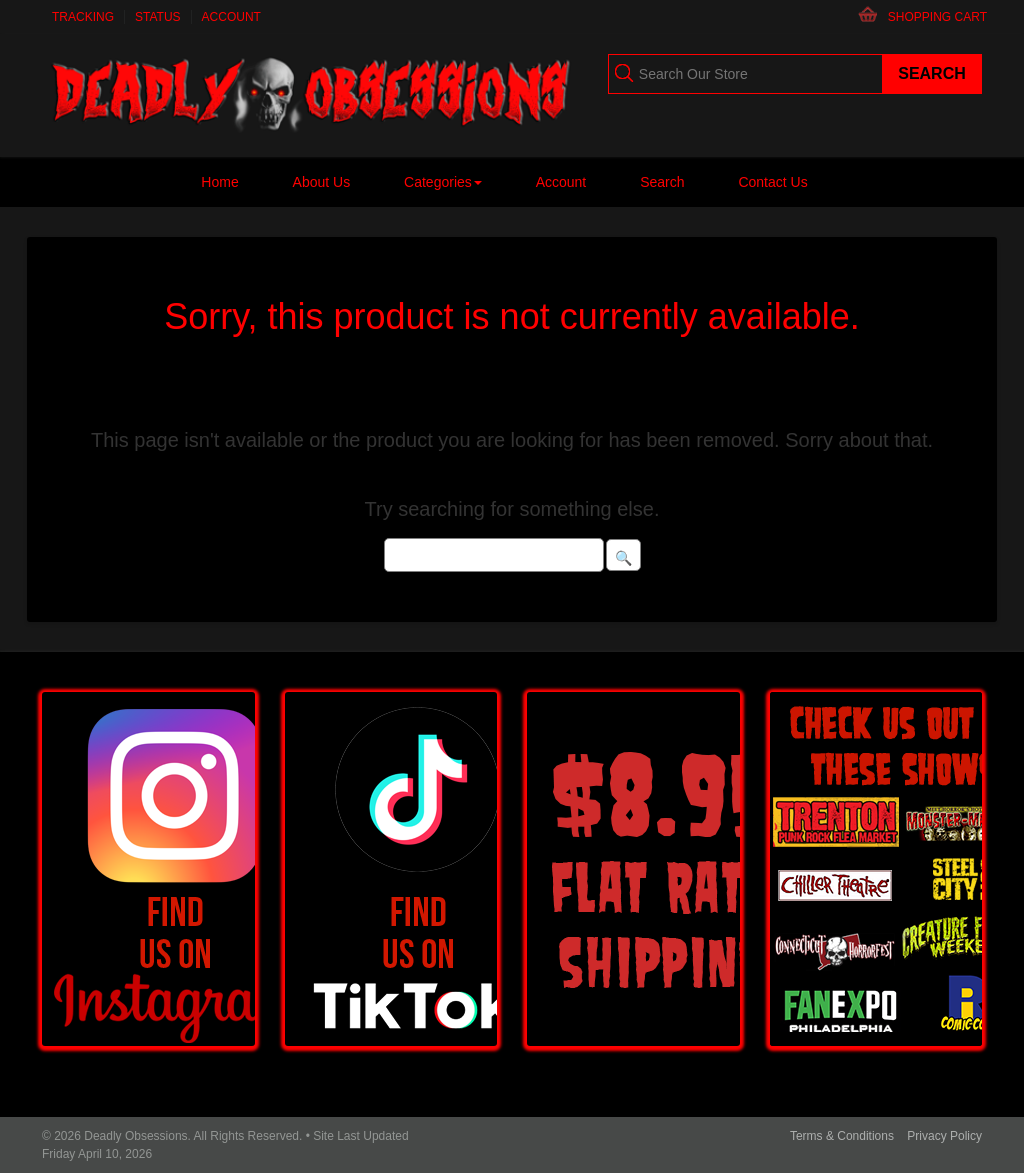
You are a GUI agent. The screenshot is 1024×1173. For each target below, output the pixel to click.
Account (231, 17)
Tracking (83, 17)
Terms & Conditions (842, 1136)
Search (662, 182)
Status (158, 17)
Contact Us (772, 182)
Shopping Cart (937, 17)
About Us (322, 182)
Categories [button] (443, 182)
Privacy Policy (944, 1136)
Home (219, 182)
